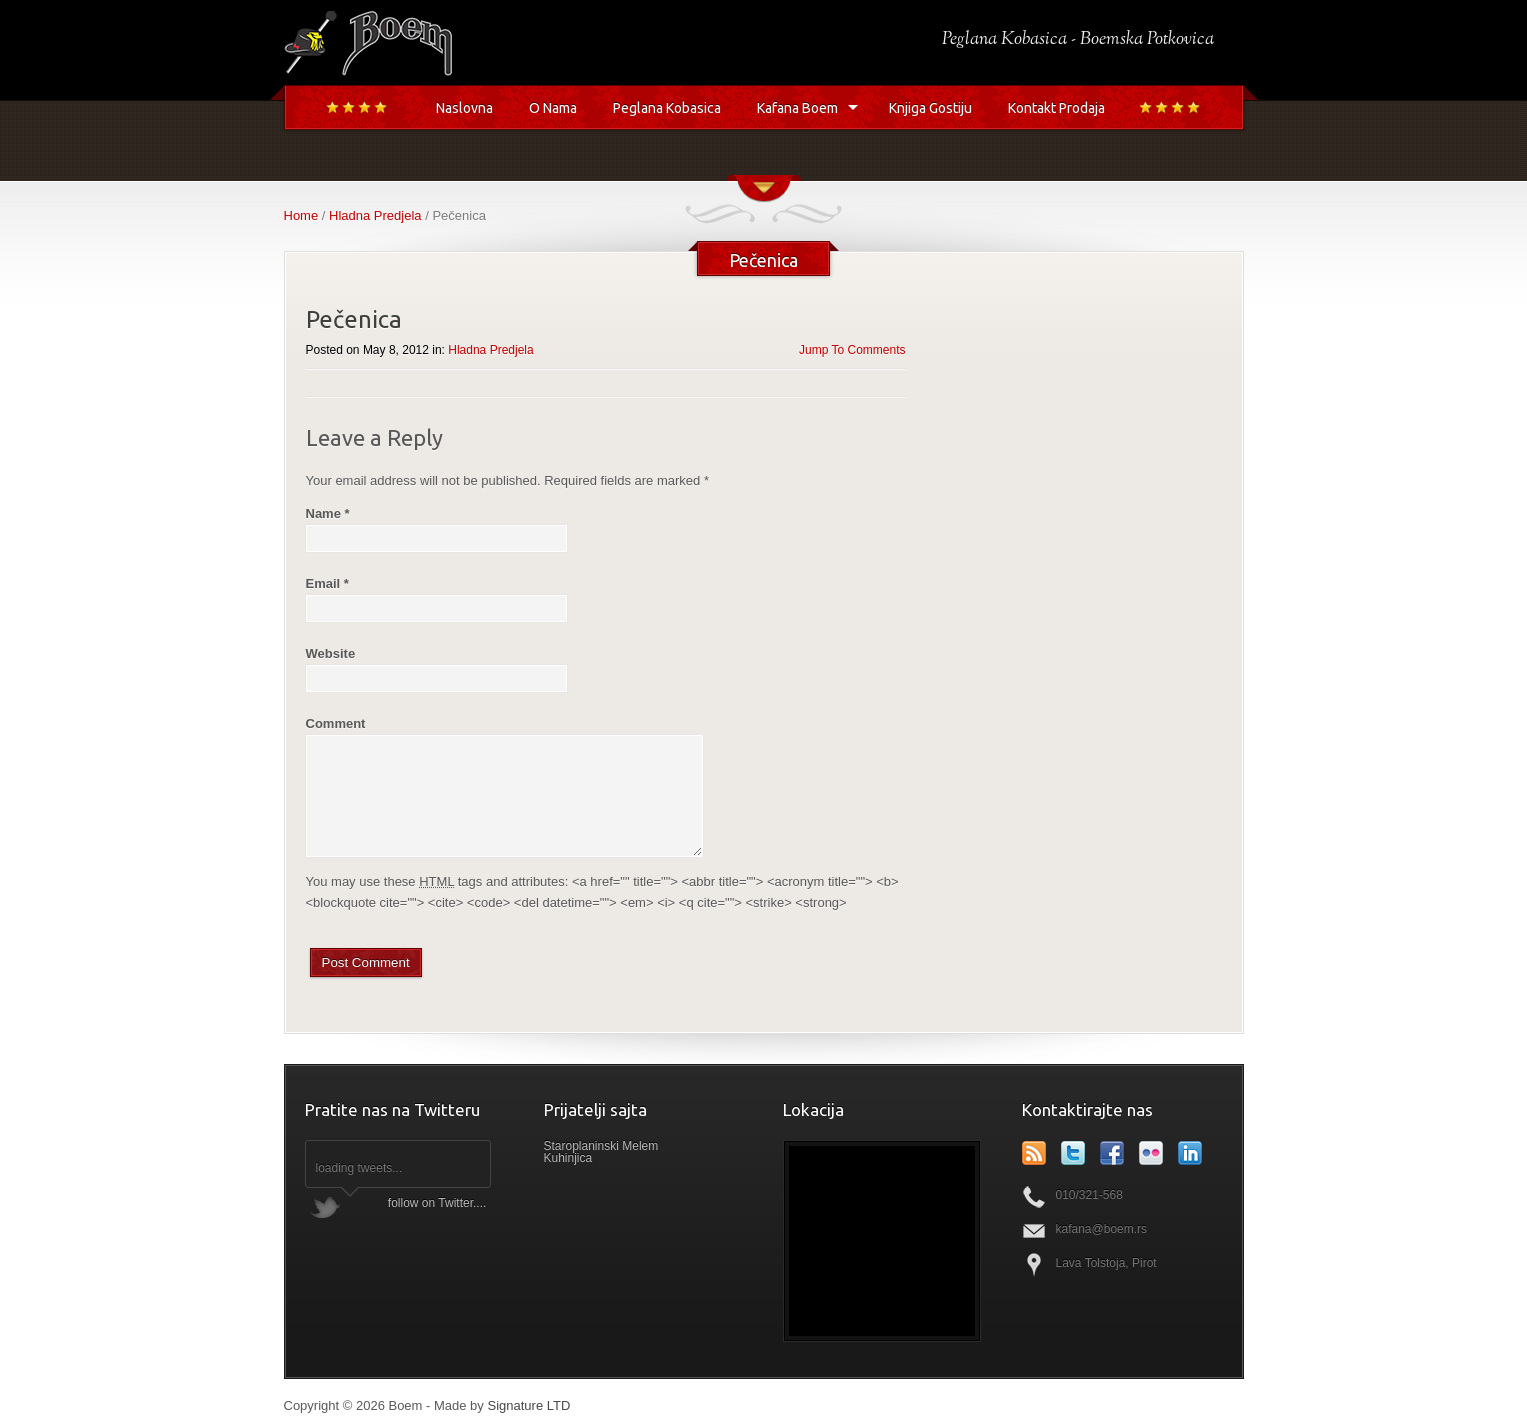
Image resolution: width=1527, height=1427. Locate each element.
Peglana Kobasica (667, 108)
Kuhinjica (568, 1158)
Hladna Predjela (375, 215)
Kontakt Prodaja (1056, 108)
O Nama (553, 108)
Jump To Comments (852, 350)
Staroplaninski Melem (601, 1146)
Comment (336, 723)
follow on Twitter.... (437, 1203)
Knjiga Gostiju (930, 108)
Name (328, 513)
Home (301, 215)
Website (331, 653)
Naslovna (464, 108)
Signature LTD (528, 1405)
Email (327, 583)
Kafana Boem (797, 108)
